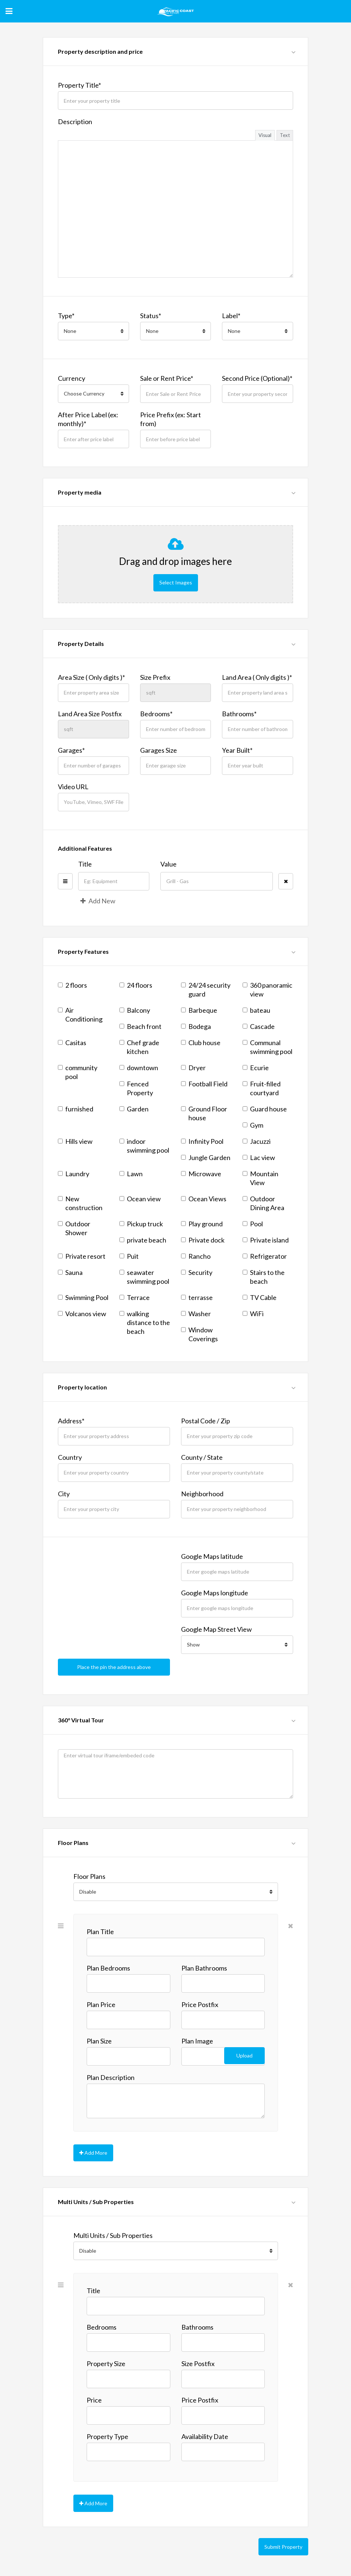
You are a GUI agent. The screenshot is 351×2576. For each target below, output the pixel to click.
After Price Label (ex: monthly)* (88, 419)
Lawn (131, 1172)
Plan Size (99, 2035)
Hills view (75, 1140)
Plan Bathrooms (204, 1962)
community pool (77, 1070)
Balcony (134, 1009)
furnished (75, 1108)
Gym (253, 1124)
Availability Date (204, 2430)
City (64, 1493)
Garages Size (158, 749)
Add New (97, 900)
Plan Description (111, 2071)
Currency (71, 378)
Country (70, 1456)
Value (168, 863)
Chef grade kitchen (139, 1045)
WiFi (253, 1312)
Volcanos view (82, 1312)
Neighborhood (202, 1493)
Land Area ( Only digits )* (257, 676)
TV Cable (260, 1296)
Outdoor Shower (74, 1227)
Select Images (175, 582)
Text (285, 135)
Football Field (204, 1083)
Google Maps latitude (212, 1555)
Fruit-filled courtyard (262, 1087)
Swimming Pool (83, 1296)
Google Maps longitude (214, 1592)
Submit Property (283, 2538)
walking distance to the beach (144, 1321)
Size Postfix (198, 2357)
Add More (93, 2146)
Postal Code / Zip (205, 1420)
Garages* (71, 749)
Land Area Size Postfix (90, 713)
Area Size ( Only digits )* (91, 676)
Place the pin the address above (114, 1665)
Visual (264, 135)
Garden (134, 1108)
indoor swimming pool (144, 1144)
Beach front (140, 1025)
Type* (66, 316)
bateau (256, 1009)
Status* (150, 316)
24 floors (135, 984)
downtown (138, 1066)
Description (75, 121)
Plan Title (100, 1926)
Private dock (203, 1239)
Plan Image (197, 2035)
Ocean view (140, 1198)
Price (94, 2393)
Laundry (73, 1172)
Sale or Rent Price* (166, 378)
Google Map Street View (216, 1628)
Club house (200, 1041)
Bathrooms (197, 2320)
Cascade (259, 1025)
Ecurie (256, 1066)
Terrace (134, 1296)
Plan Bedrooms (108, 1962)
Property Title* (79, 85)
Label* (231, 316)
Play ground (202, 1223)
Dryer (193, 1066)
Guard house (265, 1108)
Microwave (201, 1172)
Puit (129, 1255)
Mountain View (260, 1176)
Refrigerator (265, 1255)
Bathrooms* (239, 713)
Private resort (81, 1255)
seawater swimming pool (144, 1275)
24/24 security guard (205, 988)
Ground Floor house (204, 1112)
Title (85, 863)
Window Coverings (199, 1333)
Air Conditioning (80, 1013)
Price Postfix (199, 1999)
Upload (244, 2049)
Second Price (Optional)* (257, 378)
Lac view (259, 1156)
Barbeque (199, 1009)
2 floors (72, 984)
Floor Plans (89, 1870)
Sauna (70, 1271)
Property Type (107, 2430)
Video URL (73, 785)
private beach (142, 1239)
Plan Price (101, 1999)
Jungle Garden (205, 1156)
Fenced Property (136, 1087)
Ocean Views (203, 1198)
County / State (202, 1456)
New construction (80, 1202)
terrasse (197, 1296)
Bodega (196, 1025)
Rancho (196, 1255)
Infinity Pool (202, 1140)
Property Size (106, 2357)
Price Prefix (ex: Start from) (170, 419)
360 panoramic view (267, 988)
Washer (196, 1312)
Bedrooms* (156, 713)
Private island (266, 1239)
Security (196, 1271)
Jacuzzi (257, 1140)
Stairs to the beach (264, 1275)
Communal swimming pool (267, 1045)
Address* (71, 1420)
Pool (253, 1223)
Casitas (72, 1041)
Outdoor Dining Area (263, 1202)
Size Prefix (155, 676)
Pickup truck (141, 1223)
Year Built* (237, 749)
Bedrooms (102, 2320)
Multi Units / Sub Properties (113, 2229)
